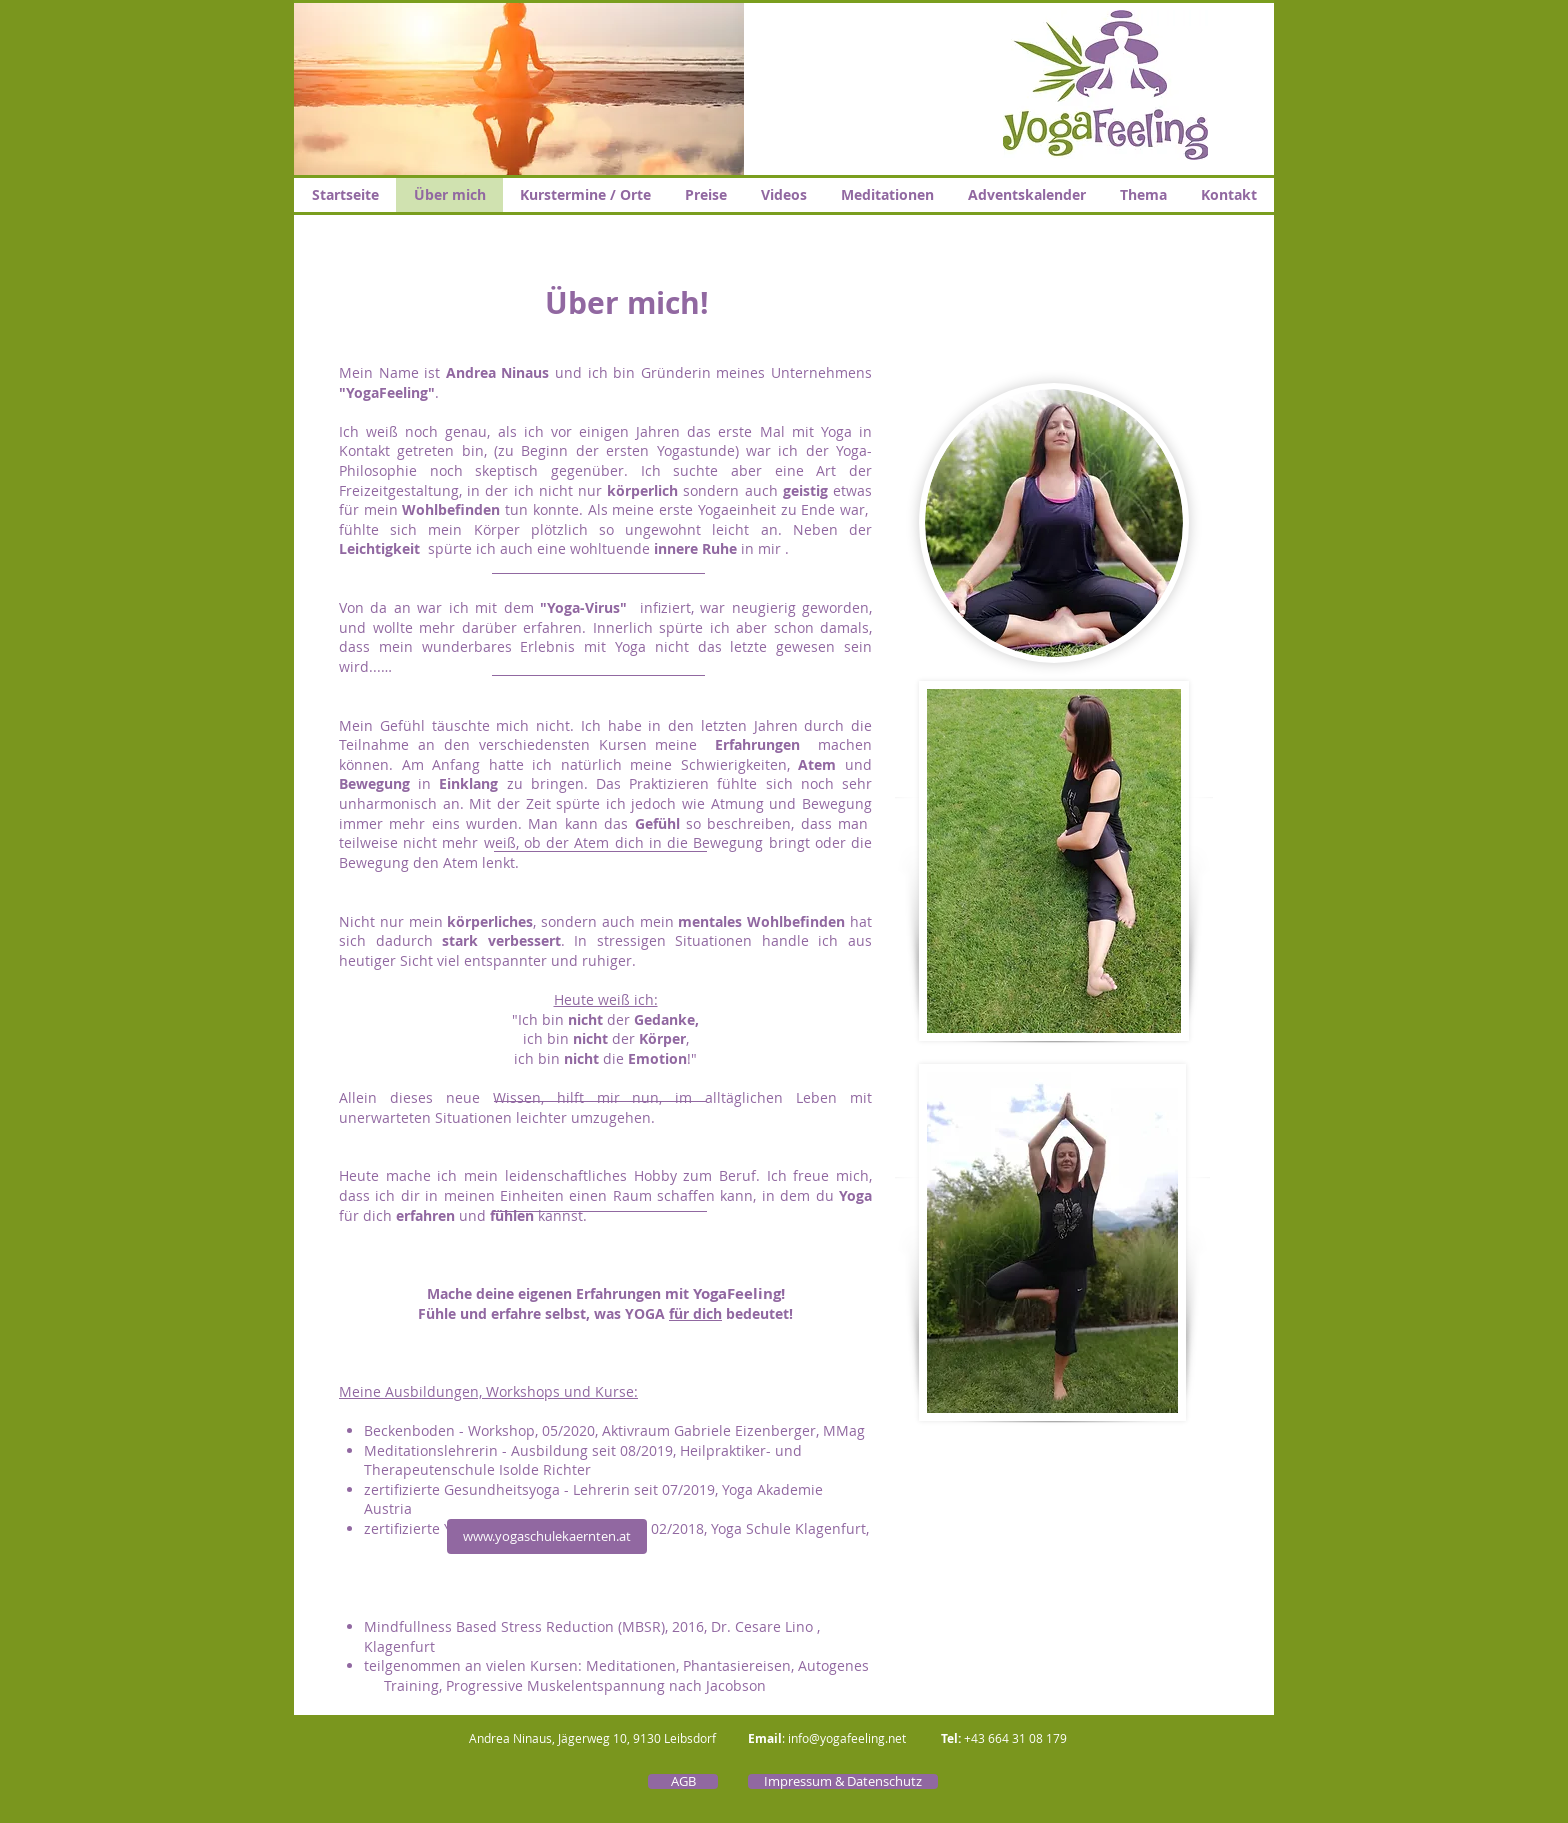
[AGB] (683, 1781)
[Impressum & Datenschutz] (843, 1781)
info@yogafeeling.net (847, 1738)
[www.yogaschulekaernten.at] (547, 1536)
